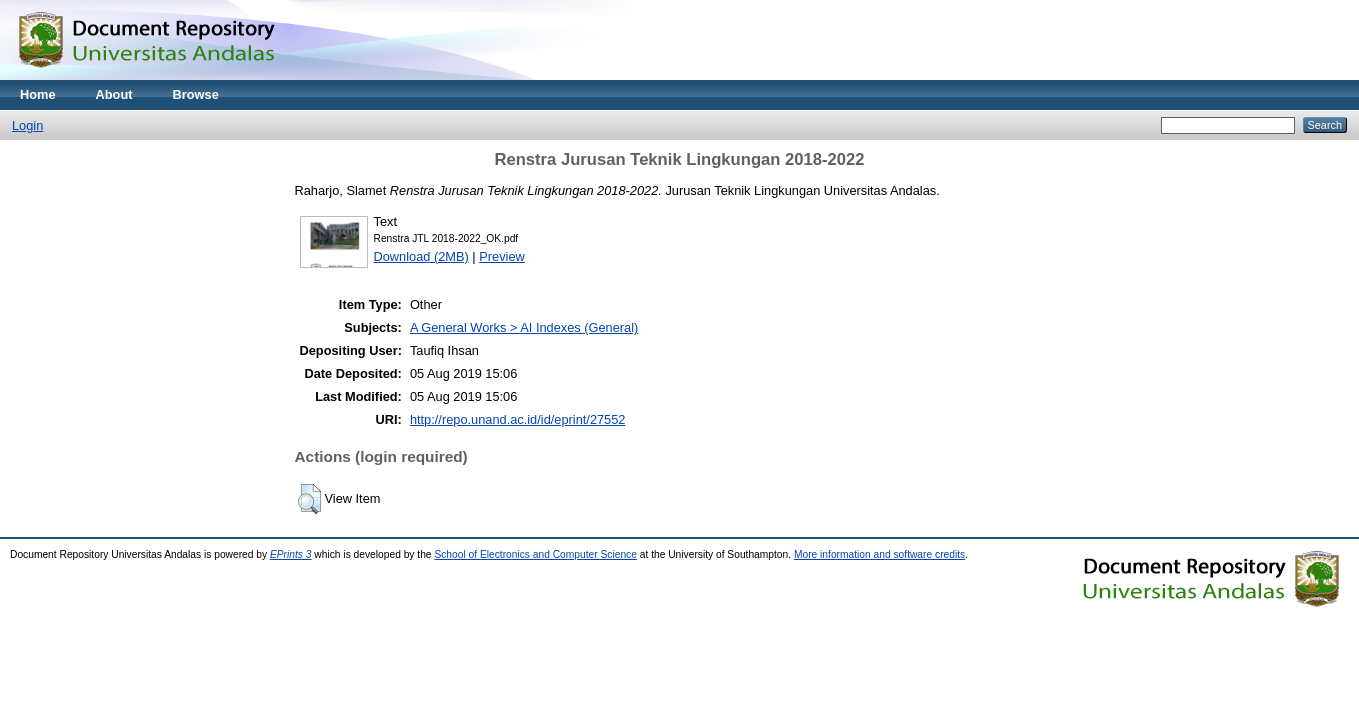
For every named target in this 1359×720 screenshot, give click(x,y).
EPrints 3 (291, 554)
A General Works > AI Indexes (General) (524, 327)
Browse (196, 94)
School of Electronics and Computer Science (535, 554)
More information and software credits (879, 554)
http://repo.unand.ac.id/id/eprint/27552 (518, 419)
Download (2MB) (421, 256)
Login (27, 125)
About (114, 94)
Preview (502, 256)
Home (38, 94)
